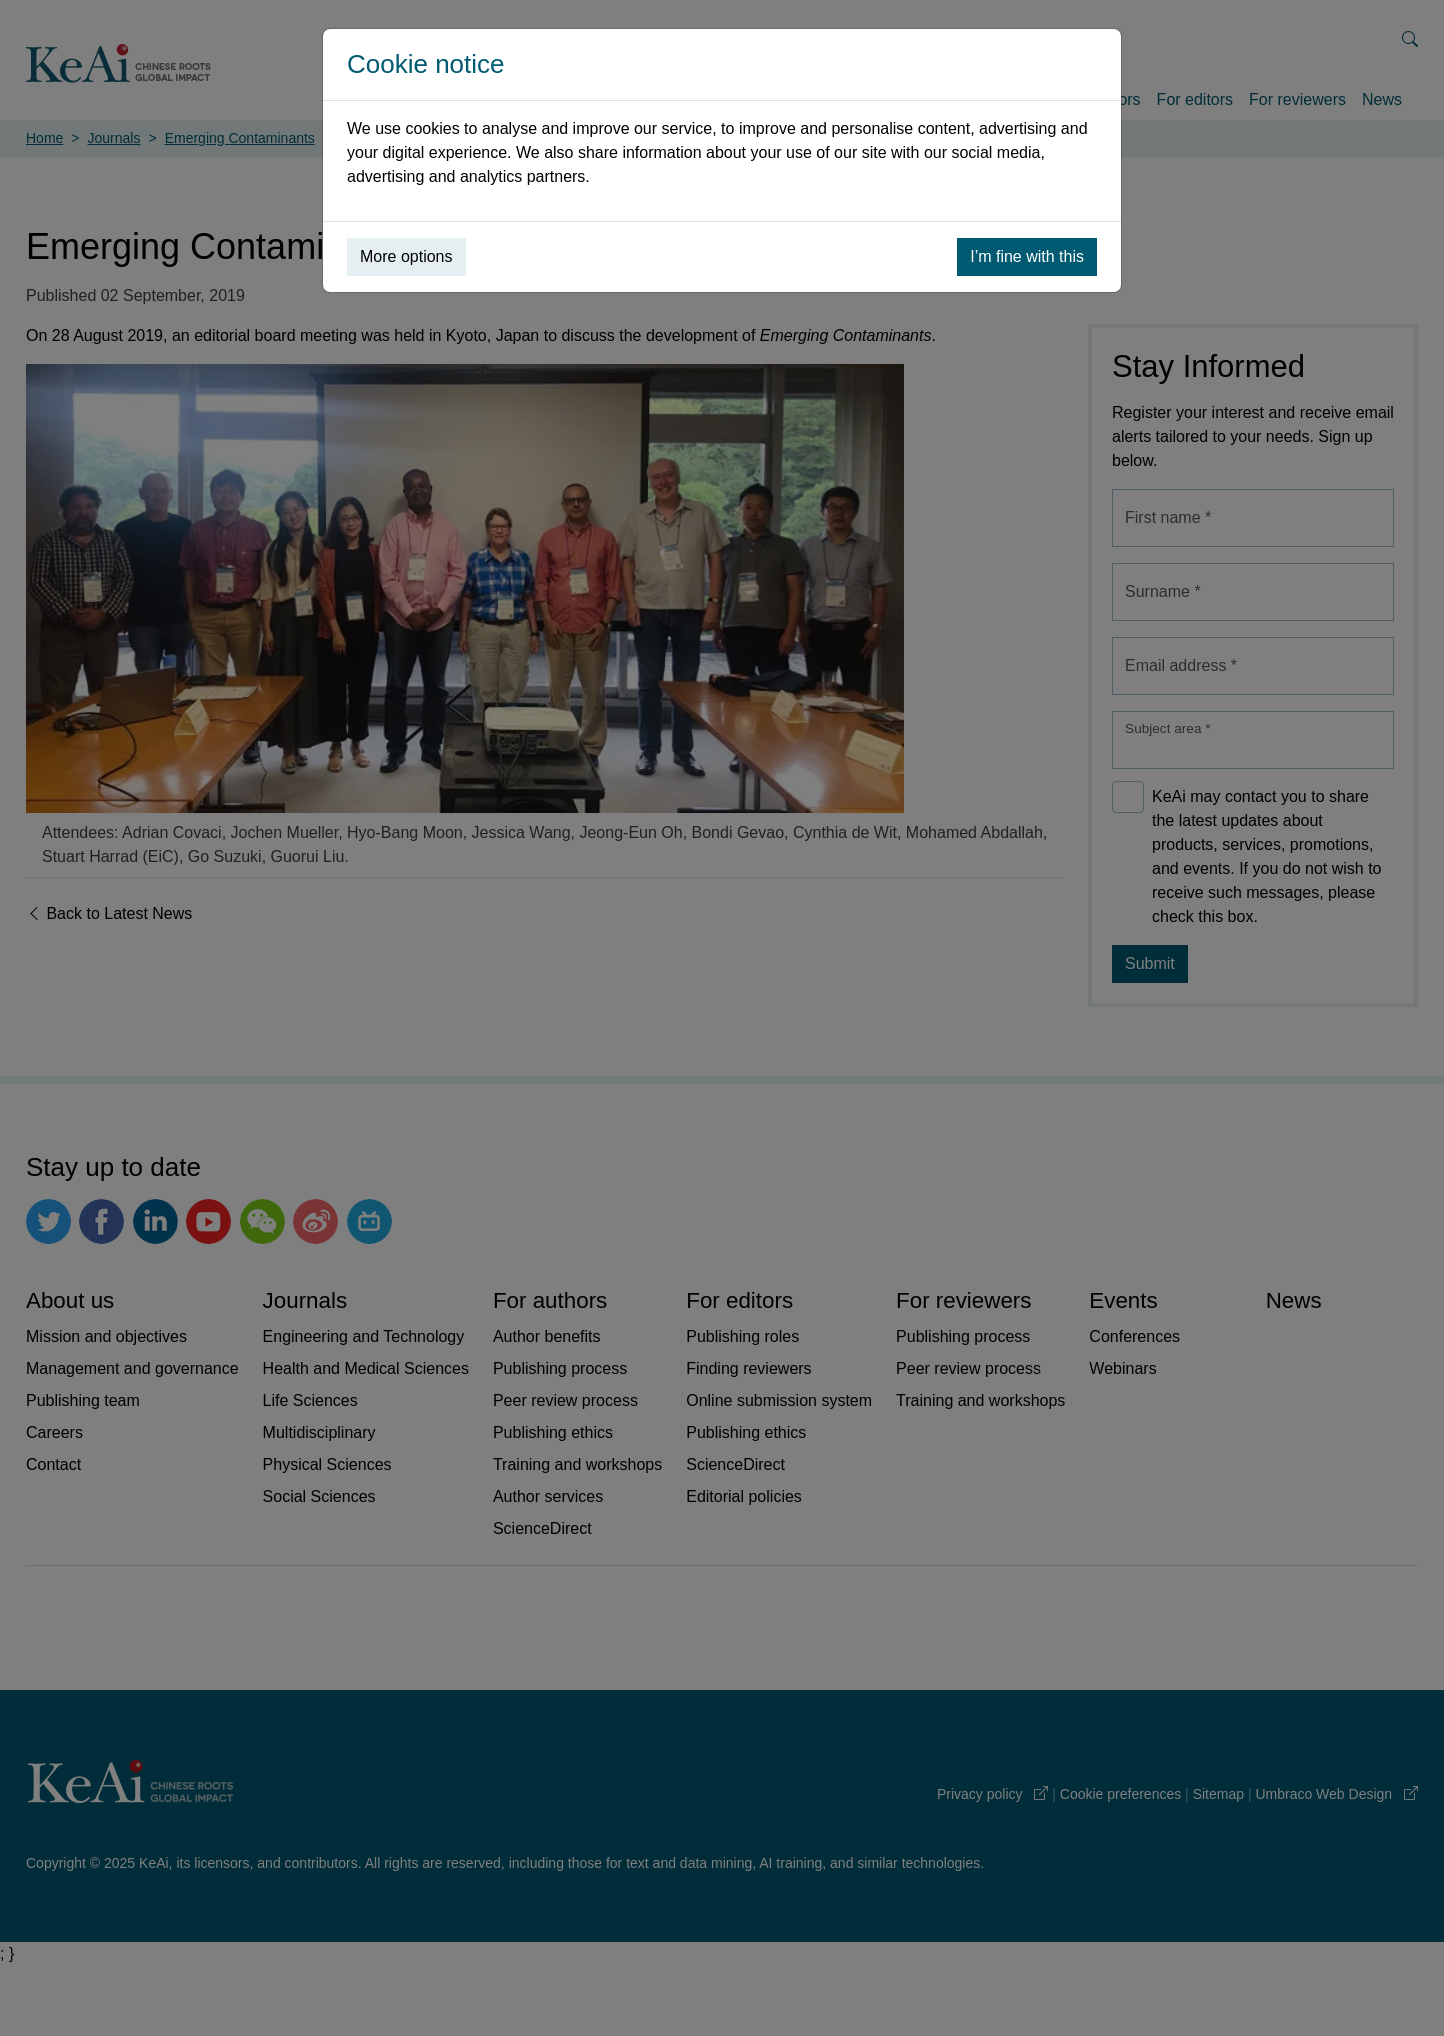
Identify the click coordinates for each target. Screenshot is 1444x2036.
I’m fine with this (1027, 256)
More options (406, 256)
